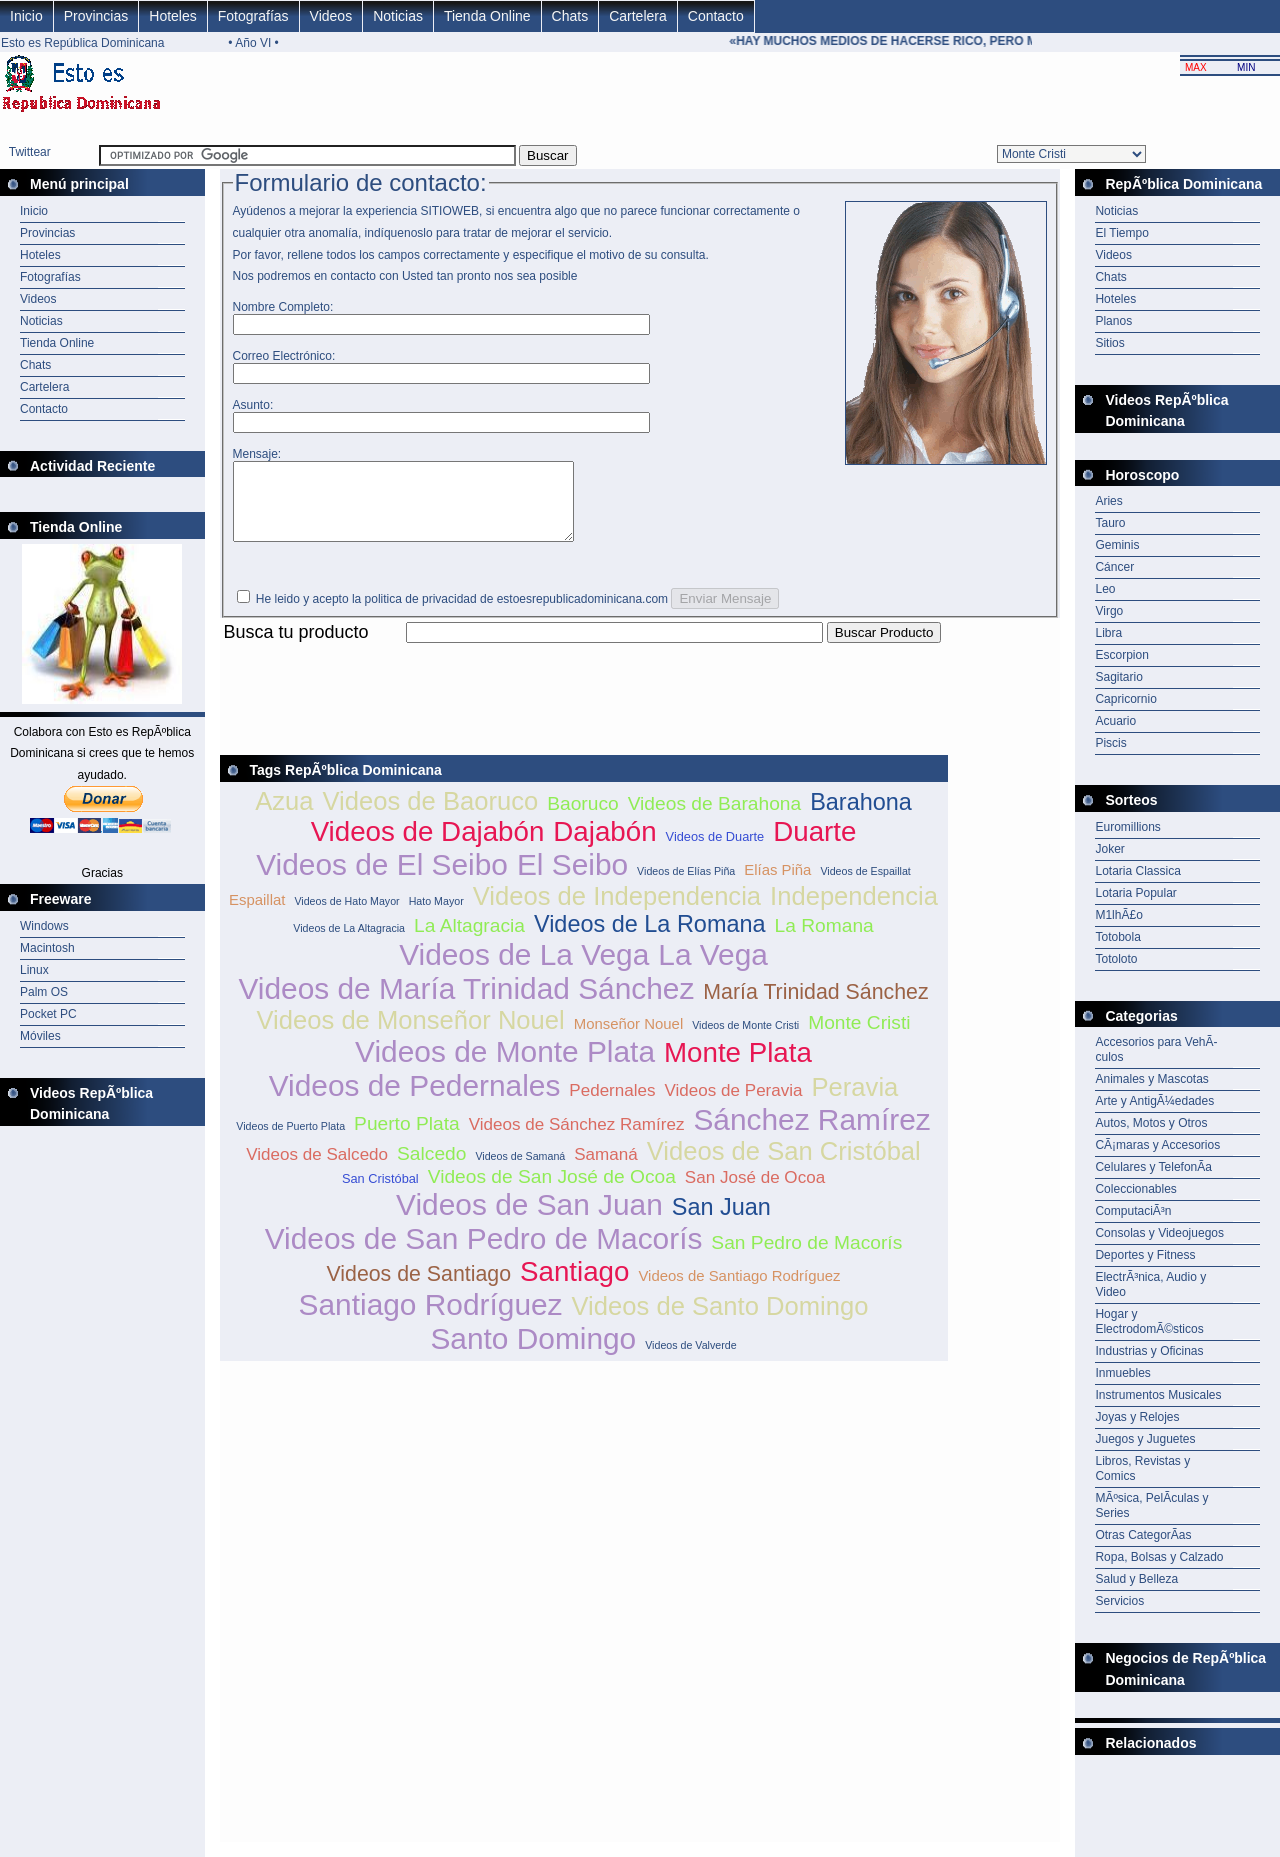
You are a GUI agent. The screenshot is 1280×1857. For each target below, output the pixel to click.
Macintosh (47, 948)
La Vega (713, 969)
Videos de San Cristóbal (784, 1166)
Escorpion (1121, 655)
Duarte (814, 846)
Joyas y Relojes (1137, 1417)
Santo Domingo (533, 1353)
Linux (34, 970)
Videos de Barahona (715, 818)
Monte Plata (738, 1067)
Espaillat (257, 914)
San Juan (721, 1222)
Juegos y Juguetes (1145, 1439)
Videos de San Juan (529, 1219)
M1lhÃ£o (1118, 915)
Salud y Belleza (1136, 1579)
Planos (1113, 321)
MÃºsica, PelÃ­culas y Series (1151, 1505)
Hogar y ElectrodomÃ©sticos (1149, 1321)
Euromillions (1127, 827)
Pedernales (612, 1105)
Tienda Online (487, 16)
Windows (44, 926)
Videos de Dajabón (428, 846)
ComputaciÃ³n (1133, 1211)
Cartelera (638, 16)
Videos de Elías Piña (686, 886)
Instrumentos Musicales (1158, 1395)
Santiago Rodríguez (431, 1319)
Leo (1105, 589)
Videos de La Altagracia (349, 943)
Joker (1109, 849)
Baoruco (582, 818)
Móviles (40, 1036)
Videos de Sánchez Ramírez (577, 1139)
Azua (284, 816)
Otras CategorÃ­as (1143, 1535)
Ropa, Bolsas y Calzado (1159, 1557)
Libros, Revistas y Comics (1142, 1468)
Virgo (1109, 611)
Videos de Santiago (418, 1289)
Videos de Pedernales (415, 1100)
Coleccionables (1135, 1189)
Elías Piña (777, 884)
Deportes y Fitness (1145, 1255)
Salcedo (431, 1168)
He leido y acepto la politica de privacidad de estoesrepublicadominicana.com (462, 614)
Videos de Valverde (690, 1360)
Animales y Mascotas (1151, 1079)
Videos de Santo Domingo (720, 1321)
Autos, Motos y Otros (1151, 1123)
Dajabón (604, 846)
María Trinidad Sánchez (815, 1007)
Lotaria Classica (1137, 871)
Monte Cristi (859, 1037)
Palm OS (44, 992)
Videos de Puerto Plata (290, 1141)
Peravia (855, 1102)
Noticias (398, 16)
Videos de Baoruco (430, 816)
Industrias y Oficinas (1149, 1351)
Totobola (1117, 937)
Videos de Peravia (734, 1105)
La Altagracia (469, 940)
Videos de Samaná (520, 1171)
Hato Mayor (436, 916)
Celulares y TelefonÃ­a (1153, 1167)
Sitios (1109, 343)
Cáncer (1114, 567)
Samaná (606, 1169)
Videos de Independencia (617, 911)
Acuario (1115, 721)
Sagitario (1118, 677)
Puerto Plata (407, 1138)
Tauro (1110, 523)
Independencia (854, 911)
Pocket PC (48, 1014)
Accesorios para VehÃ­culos (1156, 1049)
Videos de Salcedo (317, 1169)
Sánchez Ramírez (811, 1134)
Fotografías (253, 16)
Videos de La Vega (524, 969)
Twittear (30, 152)
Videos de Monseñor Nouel (410, 1035)
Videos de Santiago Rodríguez (739, 1290)
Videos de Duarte (715, 851)
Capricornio (1125, 699)
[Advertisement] (584, 669)
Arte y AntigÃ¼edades (1154, 1101)
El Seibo (572, 879)
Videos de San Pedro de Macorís (484, 1253)
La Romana (824, 940)
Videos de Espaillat (865, 886)
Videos (331, 16)
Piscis (1110, 743)
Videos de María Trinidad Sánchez (466, 1003)
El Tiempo (1121, 233)
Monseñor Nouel (629, 1038)
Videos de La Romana (650, 939)
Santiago (574, 1286)
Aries (1108, 501)
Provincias (96, 16)
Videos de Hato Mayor (346, 916)
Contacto (716, 16)
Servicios (1119, 1601)
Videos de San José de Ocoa (552, 1191)
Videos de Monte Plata (505, 1066)
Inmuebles (1122, 1373)
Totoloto (1116, 959)
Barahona (861, 817)
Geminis (1117, 545)
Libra (1108, 633)
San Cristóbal (380, 1193)
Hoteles (172, 16)
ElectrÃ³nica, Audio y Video (1150, 1284)
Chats (570, 16)
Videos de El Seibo (382, 879)
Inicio (26, 16)
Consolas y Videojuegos (1159, 1233)
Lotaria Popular (1135, 893)
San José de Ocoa (755, 1192)
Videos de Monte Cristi (745, 1040)
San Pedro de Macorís (806, 1257)
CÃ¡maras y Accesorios (1157, 1145)
